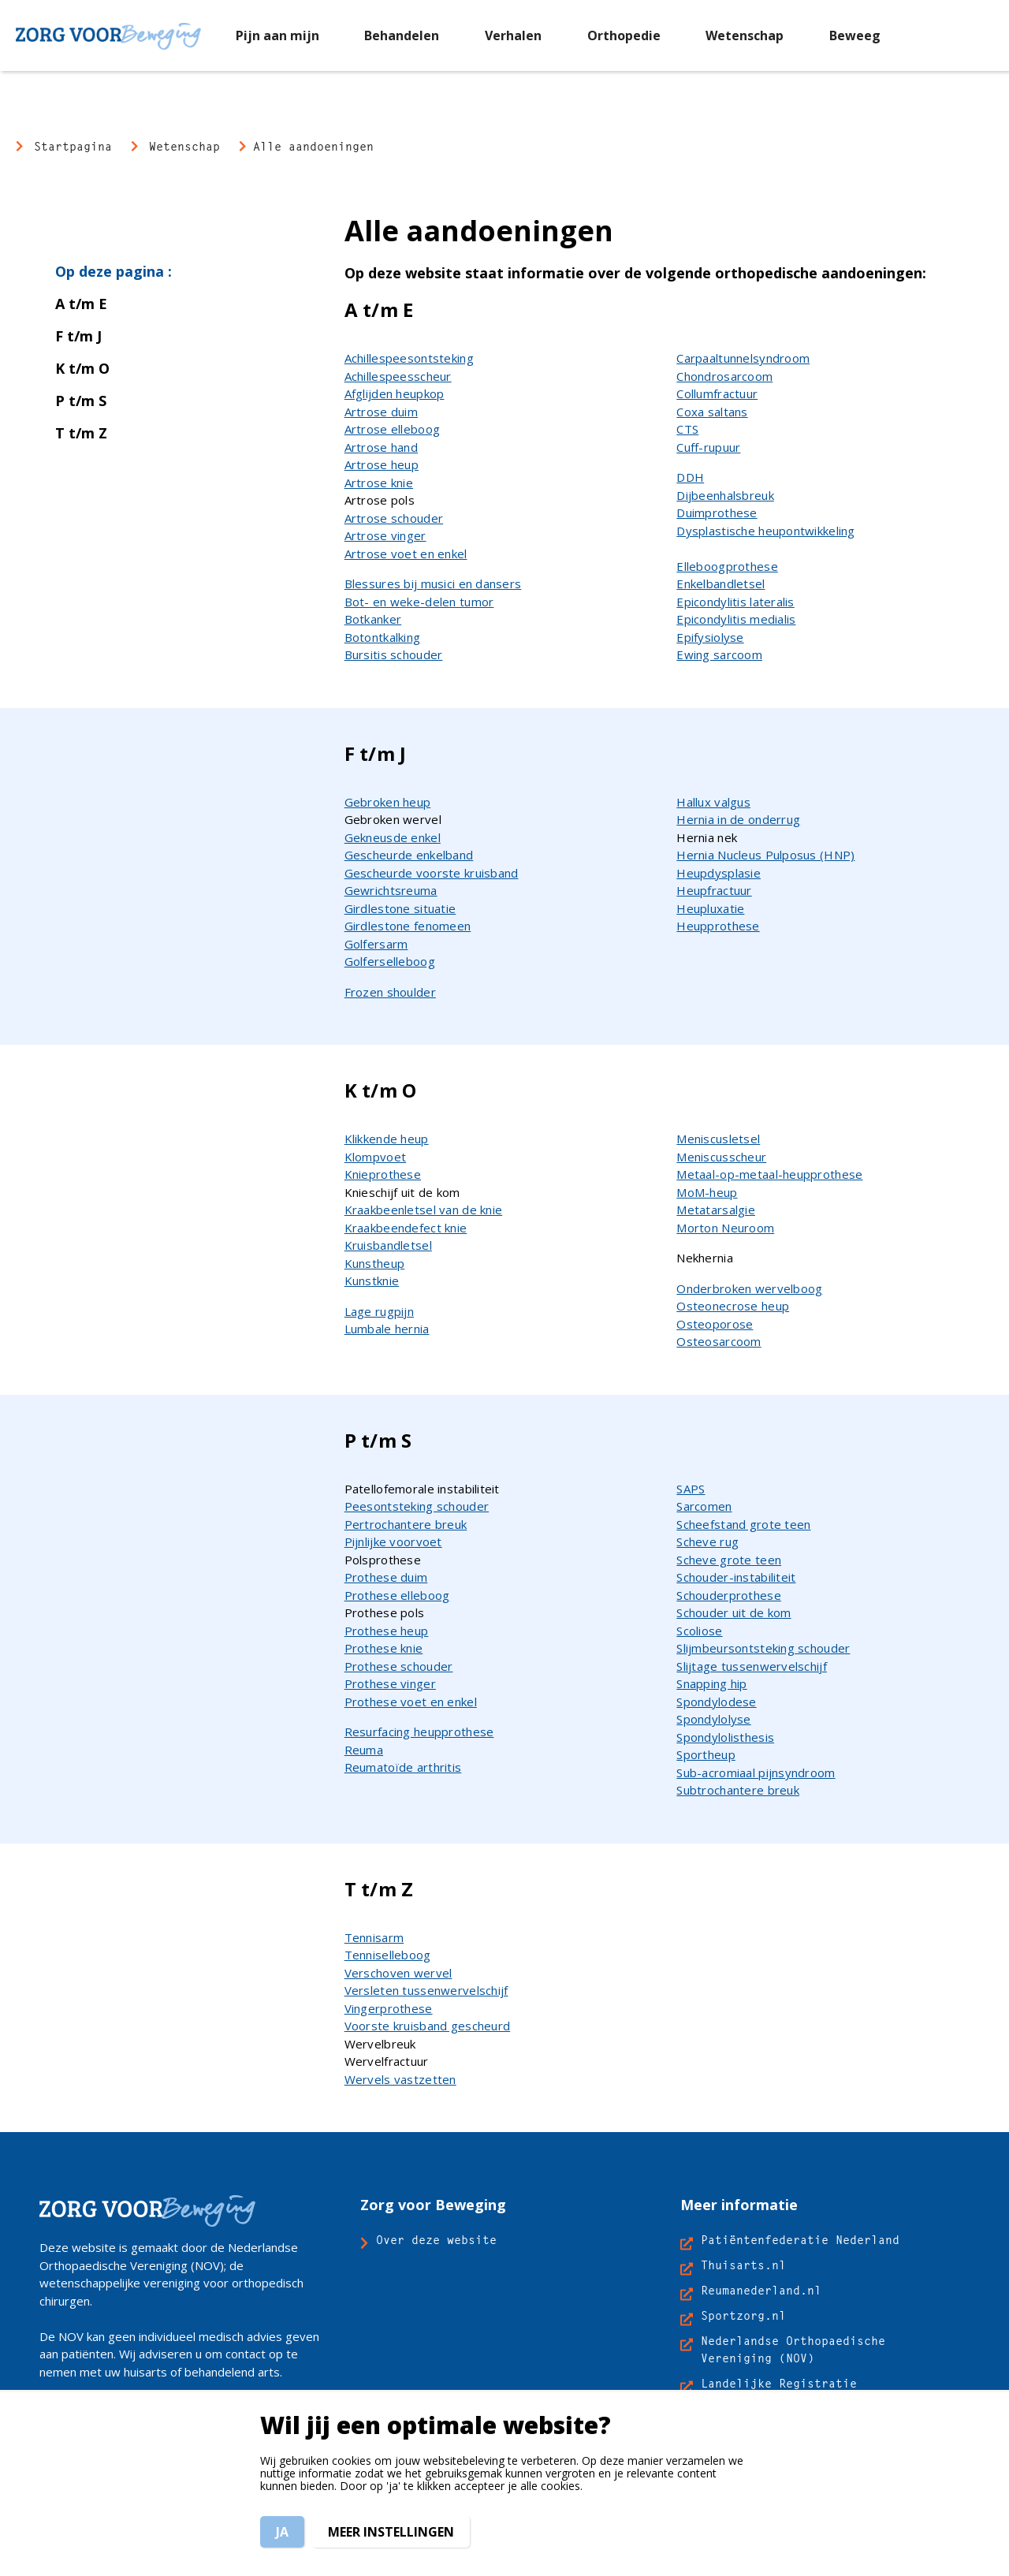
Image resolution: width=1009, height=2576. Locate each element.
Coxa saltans (711, 411)
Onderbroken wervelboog (749, 1288)
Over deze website (436, 2239)
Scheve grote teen (728, 1560)
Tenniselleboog (387, 1955)
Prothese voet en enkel (410, 1701)
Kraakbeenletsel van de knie (423, 1209)
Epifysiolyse (709, 637)
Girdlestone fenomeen (407, 926)
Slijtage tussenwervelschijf (751, 1666)
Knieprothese (382, 1174)
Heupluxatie (710, 908)
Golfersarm (376, 944)
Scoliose (699, 1630)
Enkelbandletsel (720, 583)
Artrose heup (381, 464)
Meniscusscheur (721, 1157)
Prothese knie (383, 1648)
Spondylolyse (713, 1719)
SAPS (690, 1489)
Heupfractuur (713, 890)
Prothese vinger (390, 1683)
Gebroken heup (387, 802)
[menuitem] (277, 35)
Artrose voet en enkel (405, 553)
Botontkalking (382, 637)
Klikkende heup (386, 1138)
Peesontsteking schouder (416, 1506)
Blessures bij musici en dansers (433, 583)
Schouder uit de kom (733, 1612)
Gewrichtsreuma (390, 890)
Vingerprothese (388, 2008)
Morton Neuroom (725, 1228)
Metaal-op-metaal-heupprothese (769, 1174)
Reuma (363, 1750)
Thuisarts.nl (743, 2264)
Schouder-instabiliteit (735, 1577)
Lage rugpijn (379, 1311)
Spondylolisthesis (725, 1737)
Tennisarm (374, 1937)
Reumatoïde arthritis (403, 1767)
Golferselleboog (389, 961)
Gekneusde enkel (392, 837)
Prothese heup (386, 1630)
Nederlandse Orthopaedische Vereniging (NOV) (793, 2349)
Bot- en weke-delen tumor (419, 602)
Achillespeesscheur (398, 376)
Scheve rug (707, 1541)
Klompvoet (375, 1157)
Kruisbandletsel (388, 1245)
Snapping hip (711, 1683)
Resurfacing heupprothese (419, 1731)
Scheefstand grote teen (743, 1524)
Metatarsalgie (715, 1209)
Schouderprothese (728, 1595)
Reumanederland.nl (761, 2290)
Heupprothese (717, 926)
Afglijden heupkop (394, 393)
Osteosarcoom (718, 1341)
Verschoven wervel (398, 1973)
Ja (282, 2532)
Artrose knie (378, 482)
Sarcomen (704, 1506)
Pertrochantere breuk (405, 1524)
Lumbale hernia (387, 1328)
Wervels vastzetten (400, 2079)
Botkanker (373, 619)
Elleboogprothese (726, 566)
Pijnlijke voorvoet (393, 1541)
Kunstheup (374, 1263)
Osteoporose (714, 1324)
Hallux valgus (713, 802)
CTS (687, 429)
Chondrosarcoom (724, 376)
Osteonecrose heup (732, 1306)
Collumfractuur (717, 393)
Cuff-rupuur (708, 447)
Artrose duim (381, 411)
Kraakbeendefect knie (405, 1228)
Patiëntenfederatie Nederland (800, 2239)
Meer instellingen (391, 2532)
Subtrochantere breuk (737, 1790)
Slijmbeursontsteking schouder (763, 1648)
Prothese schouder (398, 1666)
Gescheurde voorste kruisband (431, 873)
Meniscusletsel (718, 1138)
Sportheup (705, 1754)
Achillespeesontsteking (409, 358)
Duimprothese (716, 512)
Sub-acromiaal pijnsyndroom (755, 1772)
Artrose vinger (385, 535)
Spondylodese (716, 1701)
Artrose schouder (393, 518)
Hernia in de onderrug (738, 819)
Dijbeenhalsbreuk (724, 495)
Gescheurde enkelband (409, 855)
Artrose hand (381, 447)
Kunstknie (372, 1280)
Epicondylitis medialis (735, 619)
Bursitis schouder (393, 654)
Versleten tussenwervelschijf (426, 1990)
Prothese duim (386, 1577)
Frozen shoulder (390, 992)
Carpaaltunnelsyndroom (743, 358)
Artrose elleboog (392, 429)
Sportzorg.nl (743, 2315)
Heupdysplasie (718, 873)
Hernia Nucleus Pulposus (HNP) (765, 855)
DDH (690, 477)
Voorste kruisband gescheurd (427, 2026)
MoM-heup (706, 1192)
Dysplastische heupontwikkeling (765, 531)
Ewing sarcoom (719, 654)
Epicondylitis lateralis (735, 602)
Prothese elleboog (397, 1595)
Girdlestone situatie (400, 908)
